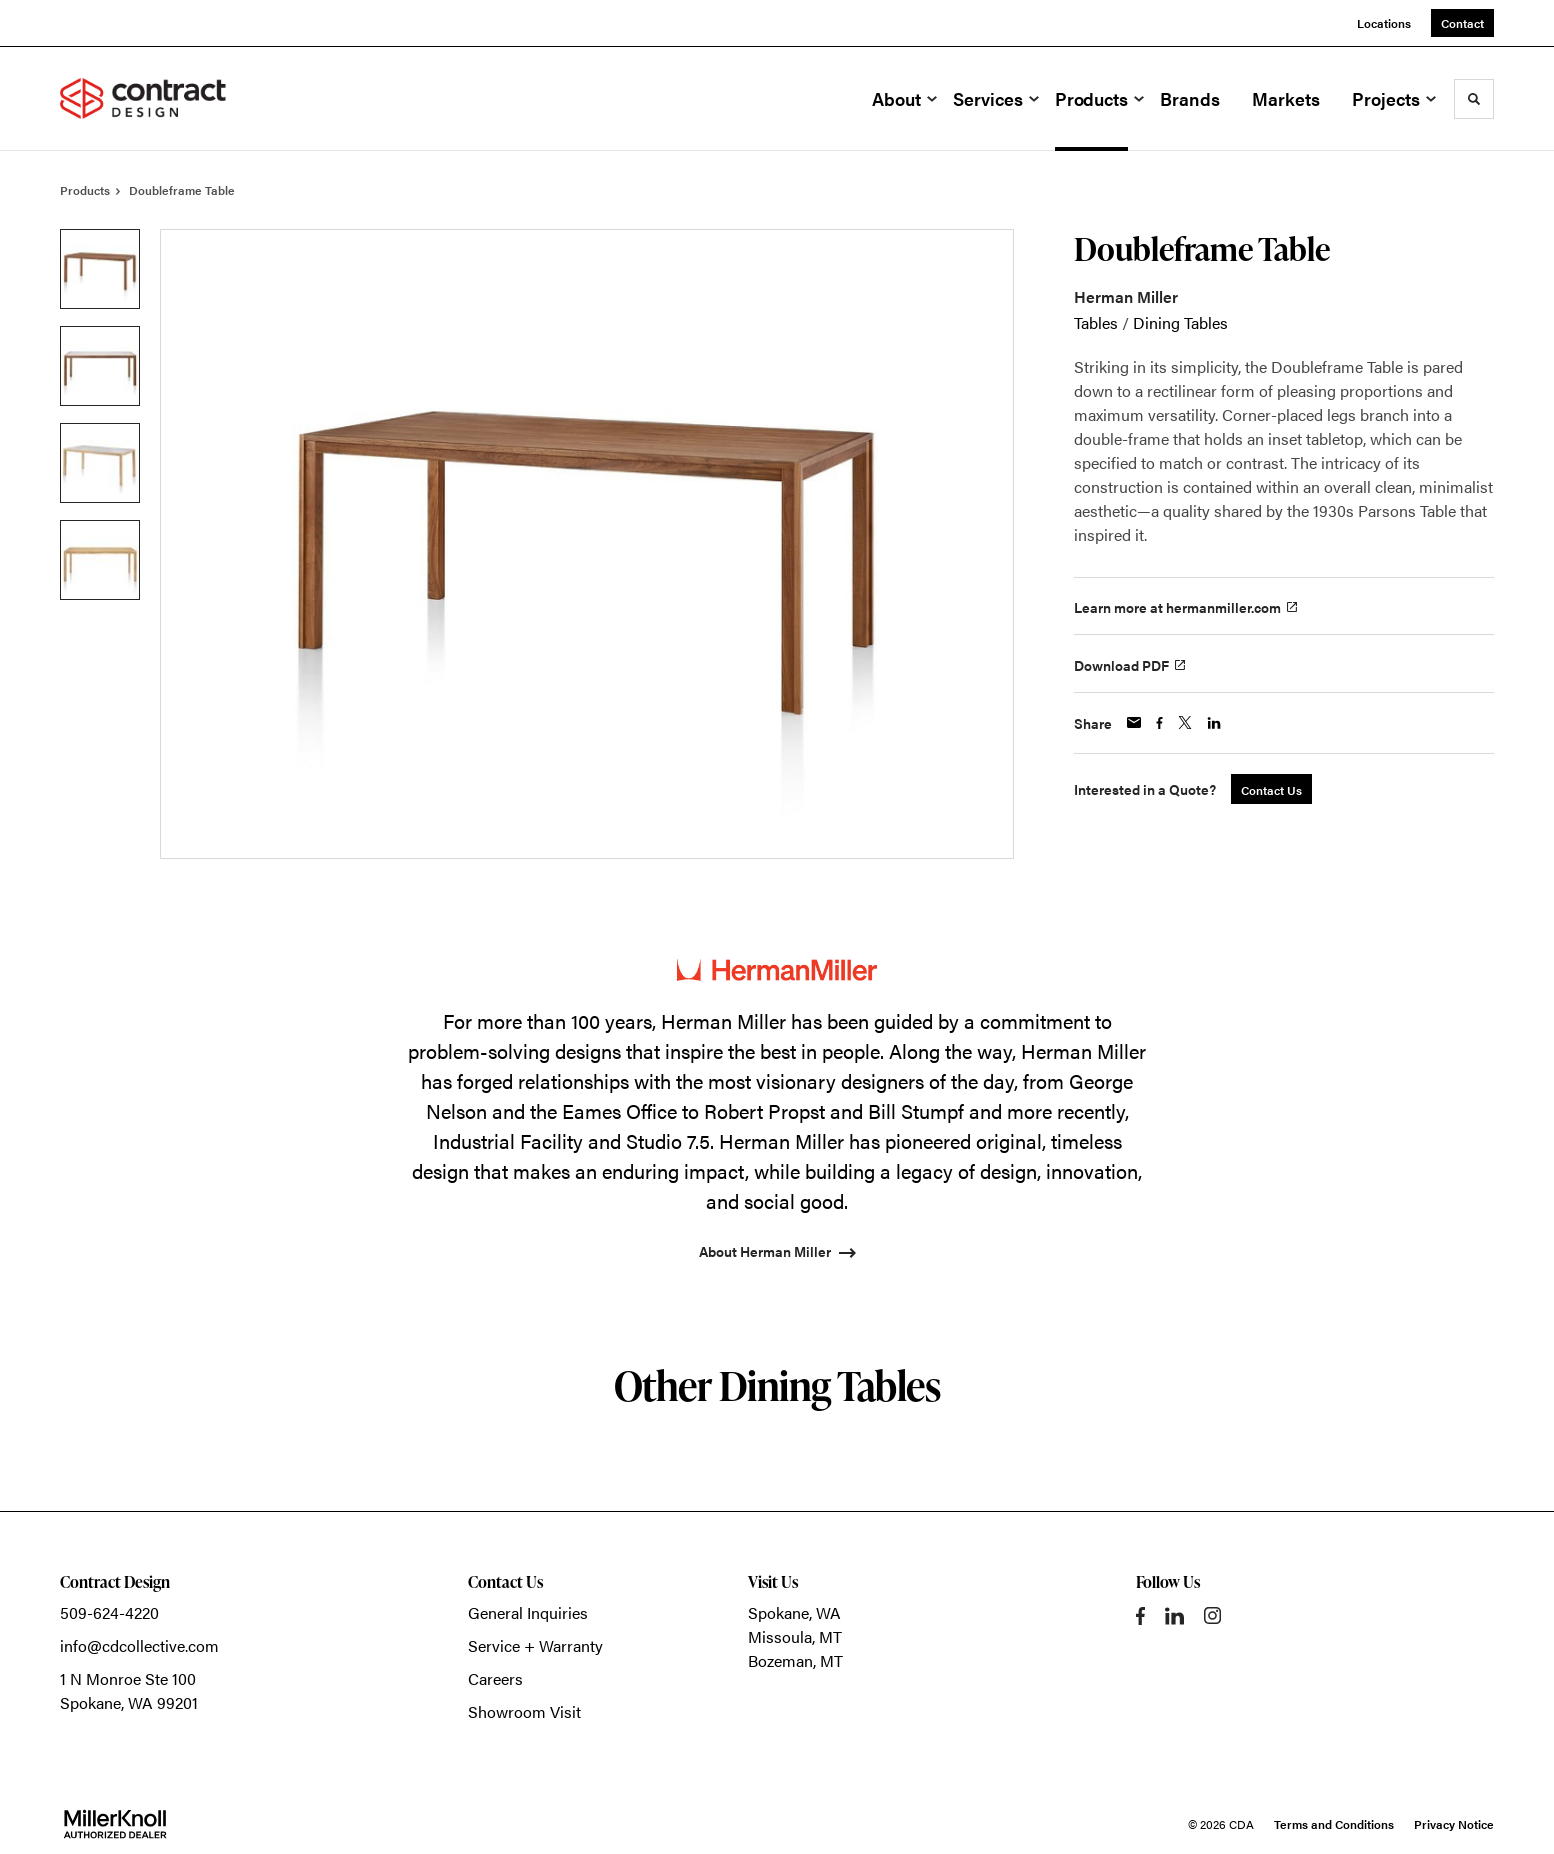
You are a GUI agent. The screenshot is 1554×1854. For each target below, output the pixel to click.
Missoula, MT (795, 1636)
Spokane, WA (794, 1612)
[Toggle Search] (1474, 99)
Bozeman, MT (795, 1660)
